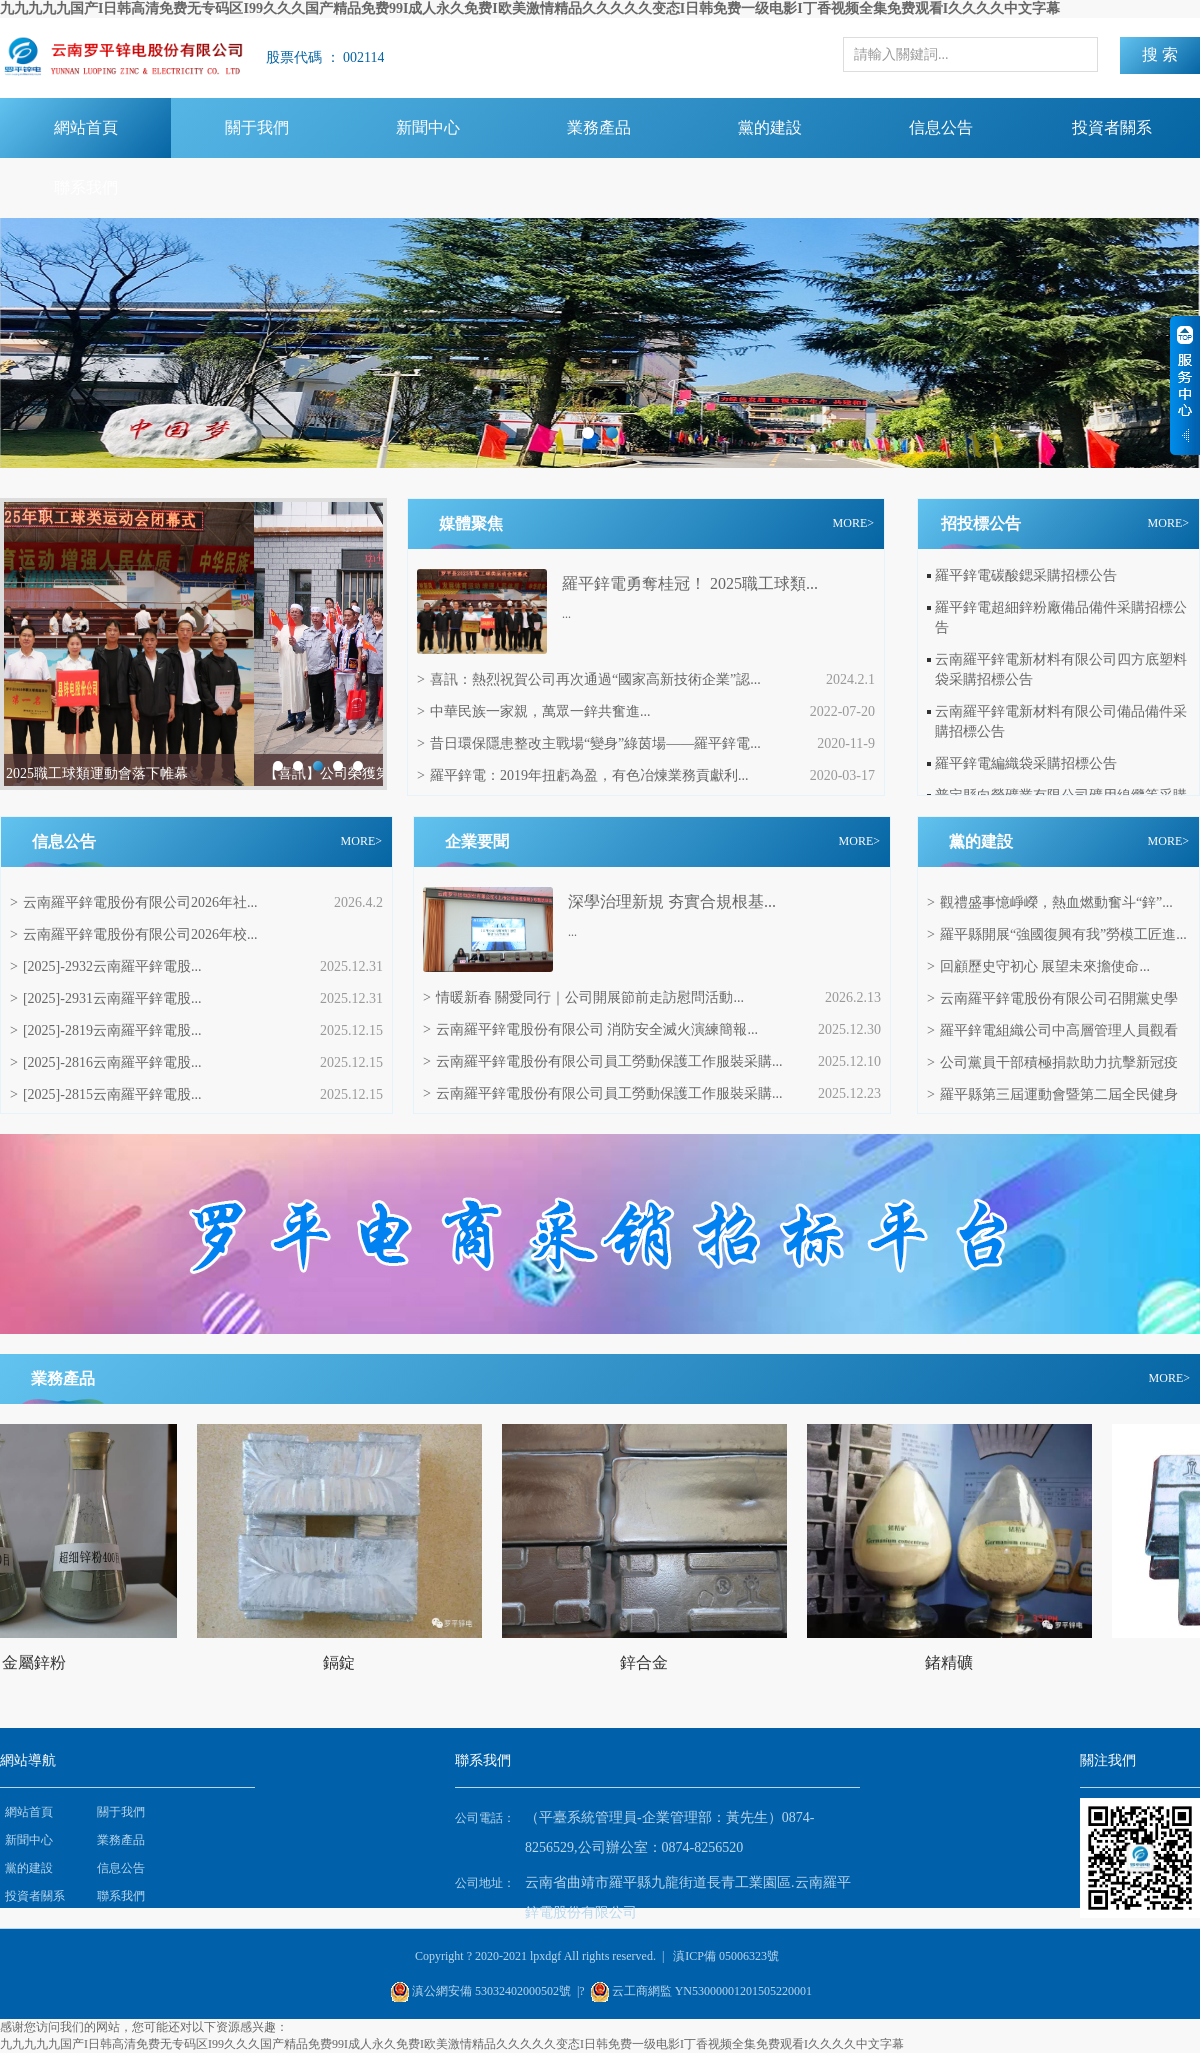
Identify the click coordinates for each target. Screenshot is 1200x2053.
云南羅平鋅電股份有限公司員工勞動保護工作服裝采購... (602, 1061)
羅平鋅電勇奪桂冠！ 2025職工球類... (690, 583)
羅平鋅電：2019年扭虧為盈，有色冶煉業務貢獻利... (582, 775)
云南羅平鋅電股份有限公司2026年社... (133, 902)
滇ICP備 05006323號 (726, 1956)
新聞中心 (428, 127)
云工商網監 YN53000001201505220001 (712, 1991)
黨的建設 (770, 127)
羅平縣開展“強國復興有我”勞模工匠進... (1057, 934)
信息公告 (941, 127)
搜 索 (1160, 54)
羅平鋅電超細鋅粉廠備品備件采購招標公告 (1061, 617)
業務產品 (599, 127)
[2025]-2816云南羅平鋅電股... (105, 1062)
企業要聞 (477, 841)
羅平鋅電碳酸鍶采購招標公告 (1026, 575)
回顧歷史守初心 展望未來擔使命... (1038, 966)
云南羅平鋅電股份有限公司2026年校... (133, 934)
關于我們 (257, 127)
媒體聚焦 (471, 523)
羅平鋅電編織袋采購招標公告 (1026, 763)
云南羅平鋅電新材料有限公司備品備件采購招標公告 (1061, 721)
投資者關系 (1112, 127)
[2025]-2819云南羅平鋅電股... (105, 1030)
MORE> (853, 523)
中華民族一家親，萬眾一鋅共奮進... (533, 711)
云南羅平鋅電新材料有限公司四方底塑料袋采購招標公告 (1061, 669)
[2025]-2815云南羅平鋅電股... (105, 1094)
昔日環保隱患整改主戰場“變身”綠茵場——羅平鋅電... (589, 743)
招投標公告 (981, 523)
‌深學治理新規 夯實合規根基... (672, 901)
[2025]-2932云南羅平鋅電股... (105, 966)
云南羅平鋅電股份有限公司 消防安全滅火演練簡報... (590, 1029)
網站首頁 (86, 127)
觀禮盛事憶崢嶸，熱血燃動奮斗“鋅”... (1050, 902)
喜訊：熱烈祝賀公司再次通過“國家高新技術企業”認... (589, 679)
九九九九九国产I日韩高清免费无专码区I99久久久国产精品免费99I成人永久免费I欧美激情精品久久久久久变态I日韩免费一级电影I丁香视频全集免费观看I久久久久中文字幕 (530, 8)
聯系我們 (86, 187)
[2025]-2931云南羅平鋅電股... (105, 998)
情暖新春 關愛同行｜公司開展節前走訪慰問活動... (583, 997)
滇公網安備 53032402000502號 (491, 1991)
